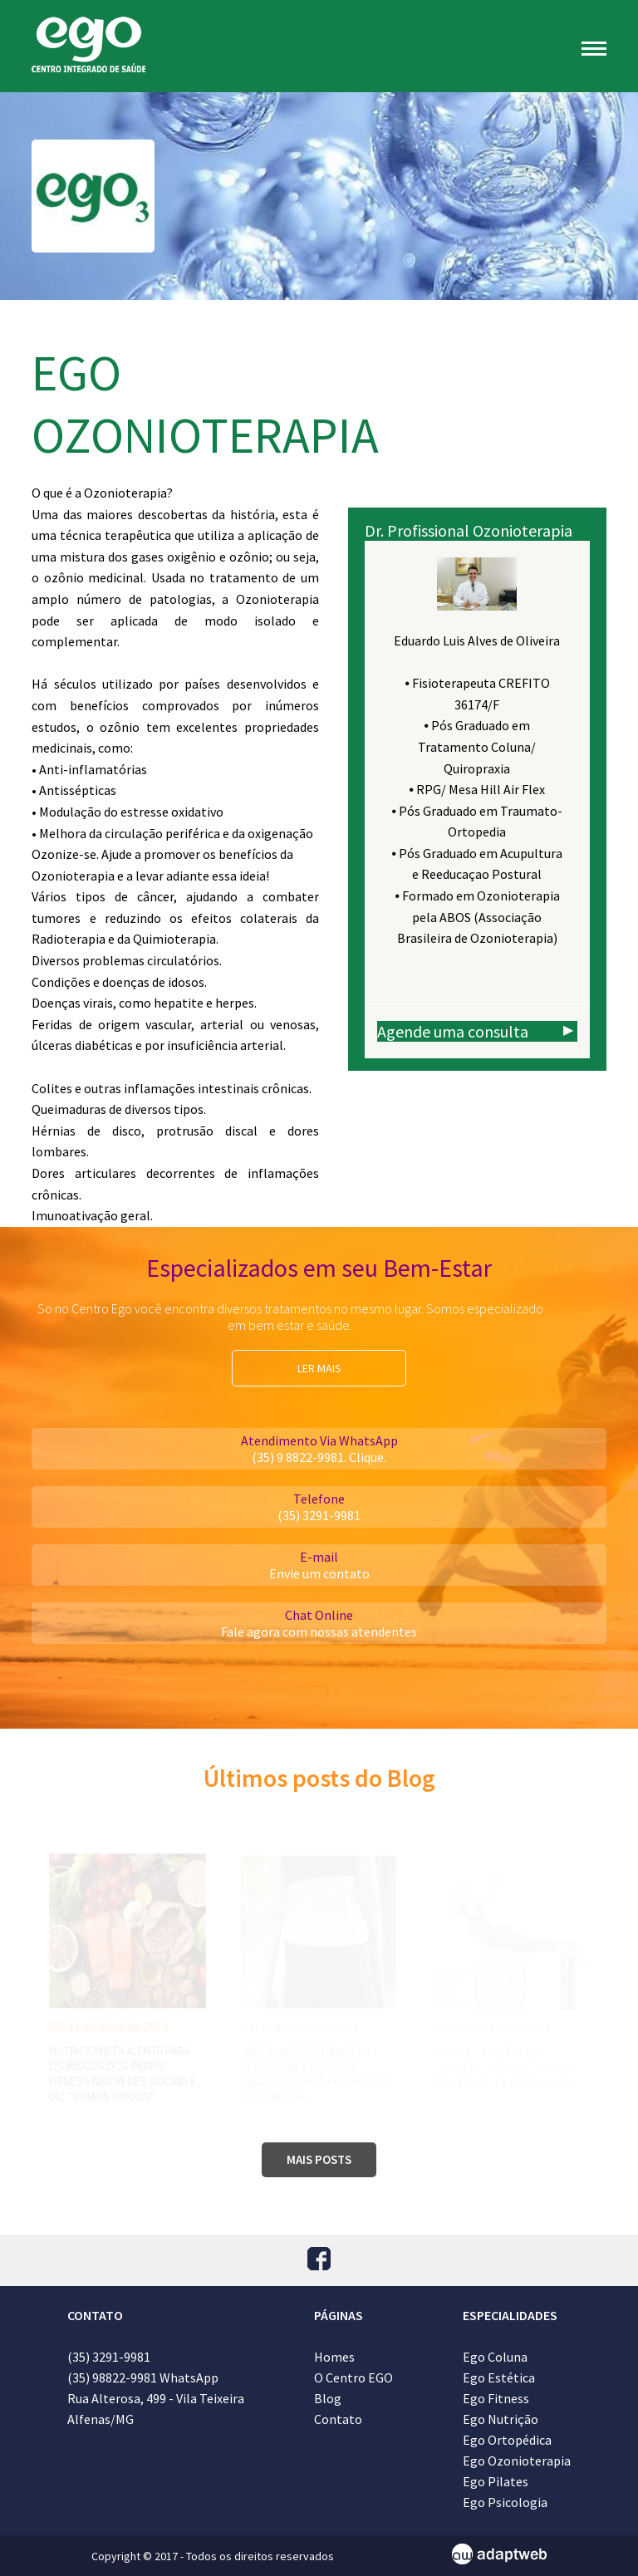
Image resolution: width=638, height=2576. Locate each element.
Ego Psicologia (505, 2502)
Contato (338, 2419)
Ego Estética (499, 2377)
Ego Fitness (496, 2398)
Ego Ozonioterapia (517, 2460)
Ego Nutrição (500, 2419)
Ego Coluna (495, 2356)
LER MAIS (319, 1368)
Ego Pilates (495, 2481)
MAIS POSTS (319, 2159)
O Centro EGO (353, 2377)
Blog (327, 2398)
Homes (334, 2356)
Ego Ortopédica (507, 2439)
